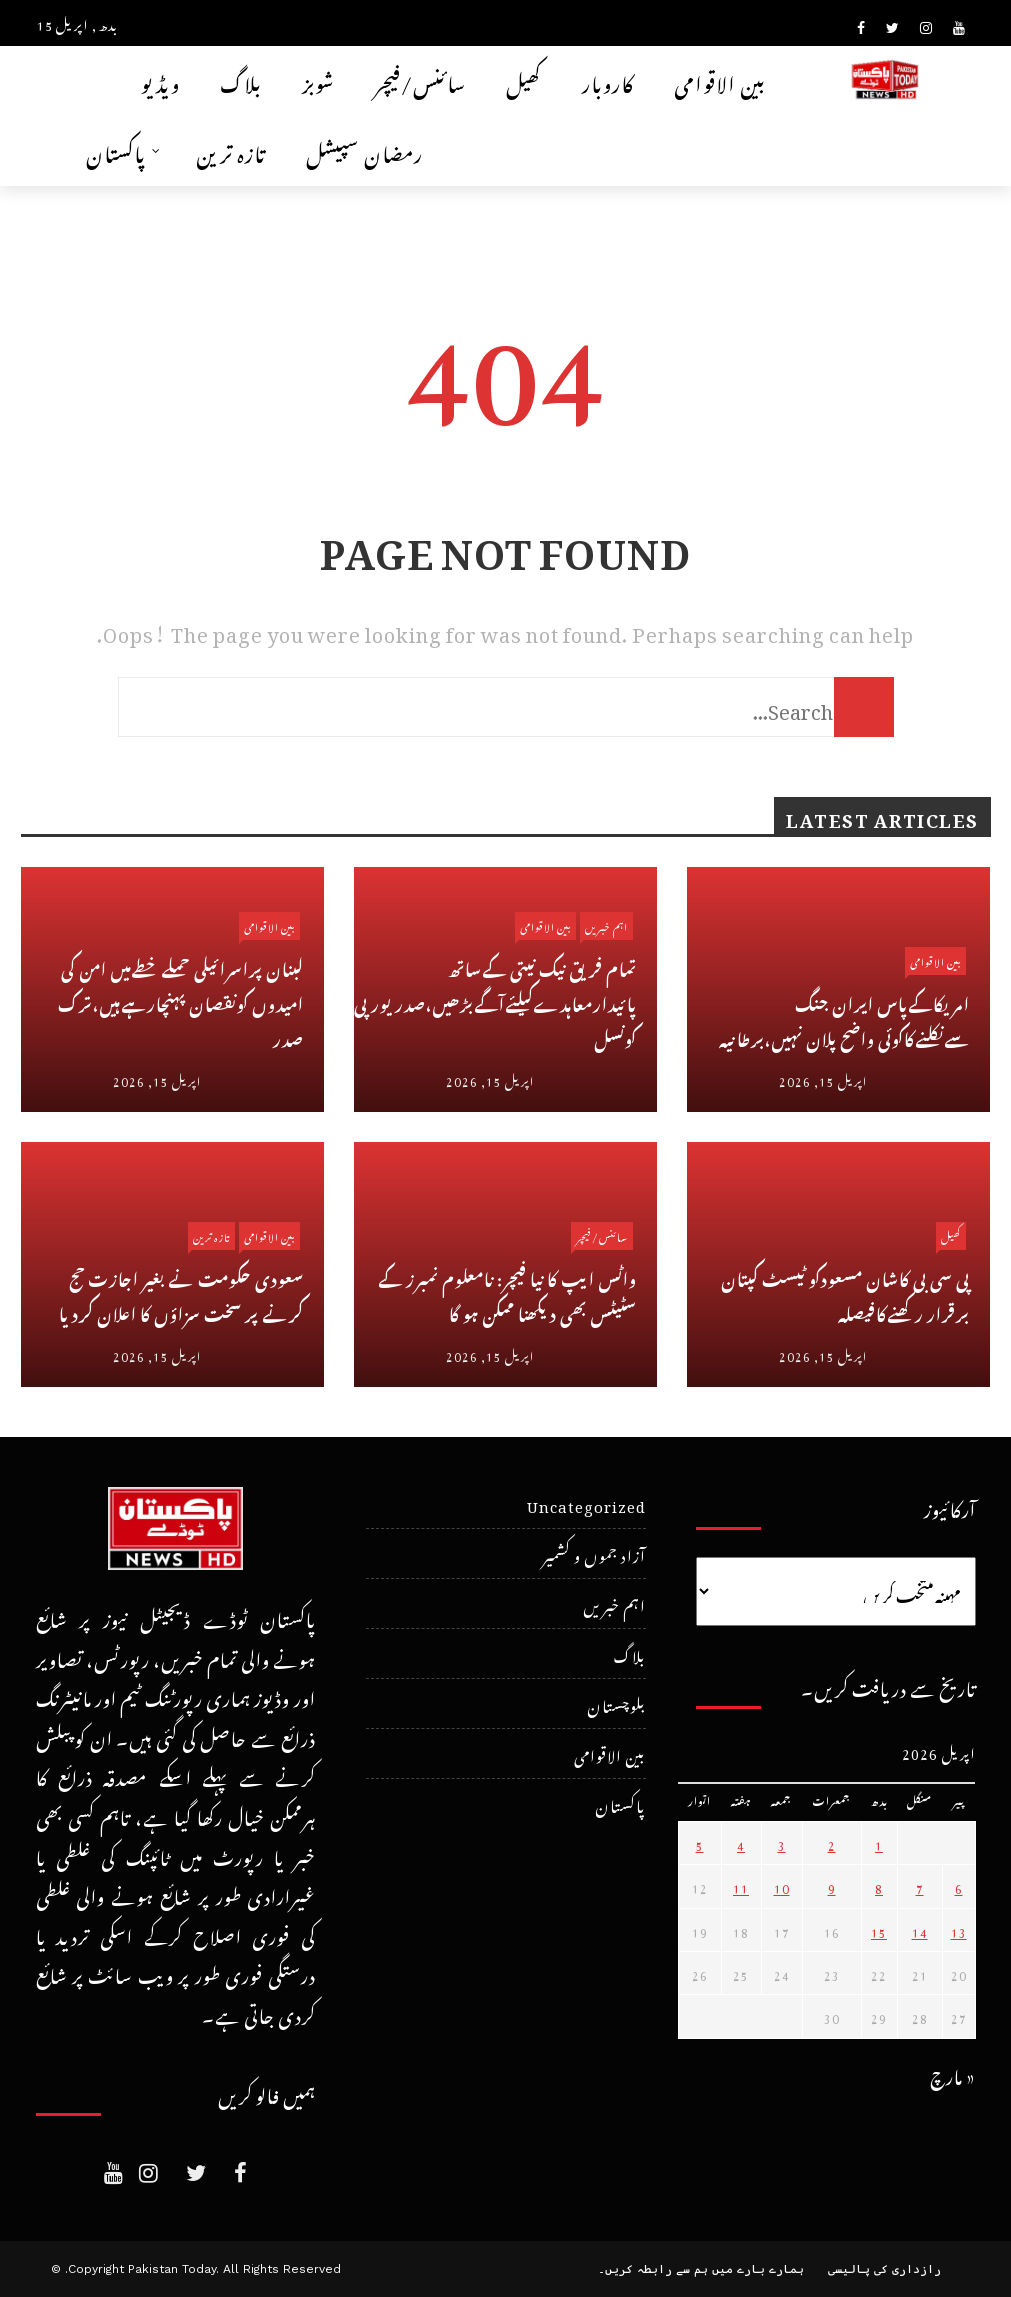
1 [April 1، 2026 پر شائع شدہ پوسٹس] (879, 1843)
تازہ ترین (231, 150)
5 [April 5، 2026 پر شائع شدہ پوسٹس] (700, 1843)
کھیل (524, 80)
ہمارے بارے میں (758, 2269)
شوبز (318, 80)
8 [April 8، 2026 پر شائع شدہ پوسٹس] (879, 1886)
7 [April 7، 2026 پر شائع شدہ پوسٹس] (920, 1886)
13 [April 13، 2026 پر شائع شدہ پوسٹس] (959, 1930)
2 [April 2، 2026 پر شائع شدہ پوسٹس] (832, 1843)
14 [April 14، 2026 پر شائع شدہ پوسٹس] (920, 1930)
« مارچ (953, 2073)
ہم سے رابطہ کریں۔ (653, 2269)
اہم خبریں (606, 925)
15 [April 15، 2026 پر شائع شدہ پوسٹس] (879, 1930)
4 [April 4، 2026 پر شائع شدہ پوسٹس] (741, 1843)
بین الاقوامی (720, 80)
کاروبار (608, 80)
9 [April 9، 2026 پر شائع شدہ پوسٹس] (832, 1886)
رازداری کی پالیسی (884, 2269)
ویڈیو (160, 80)
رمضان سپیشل (364, 150)
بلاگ (241, 80)
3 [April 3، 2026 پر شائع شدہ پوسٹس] (782, 1843)
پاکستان (116, 150)
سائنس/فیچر (420, 80)
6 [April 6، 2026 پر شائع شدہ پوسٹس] (959, 1886)
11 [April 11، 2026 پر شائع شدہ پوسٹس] (741, 1886)
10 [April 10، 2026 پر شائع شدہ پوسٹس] (782, 1886)
